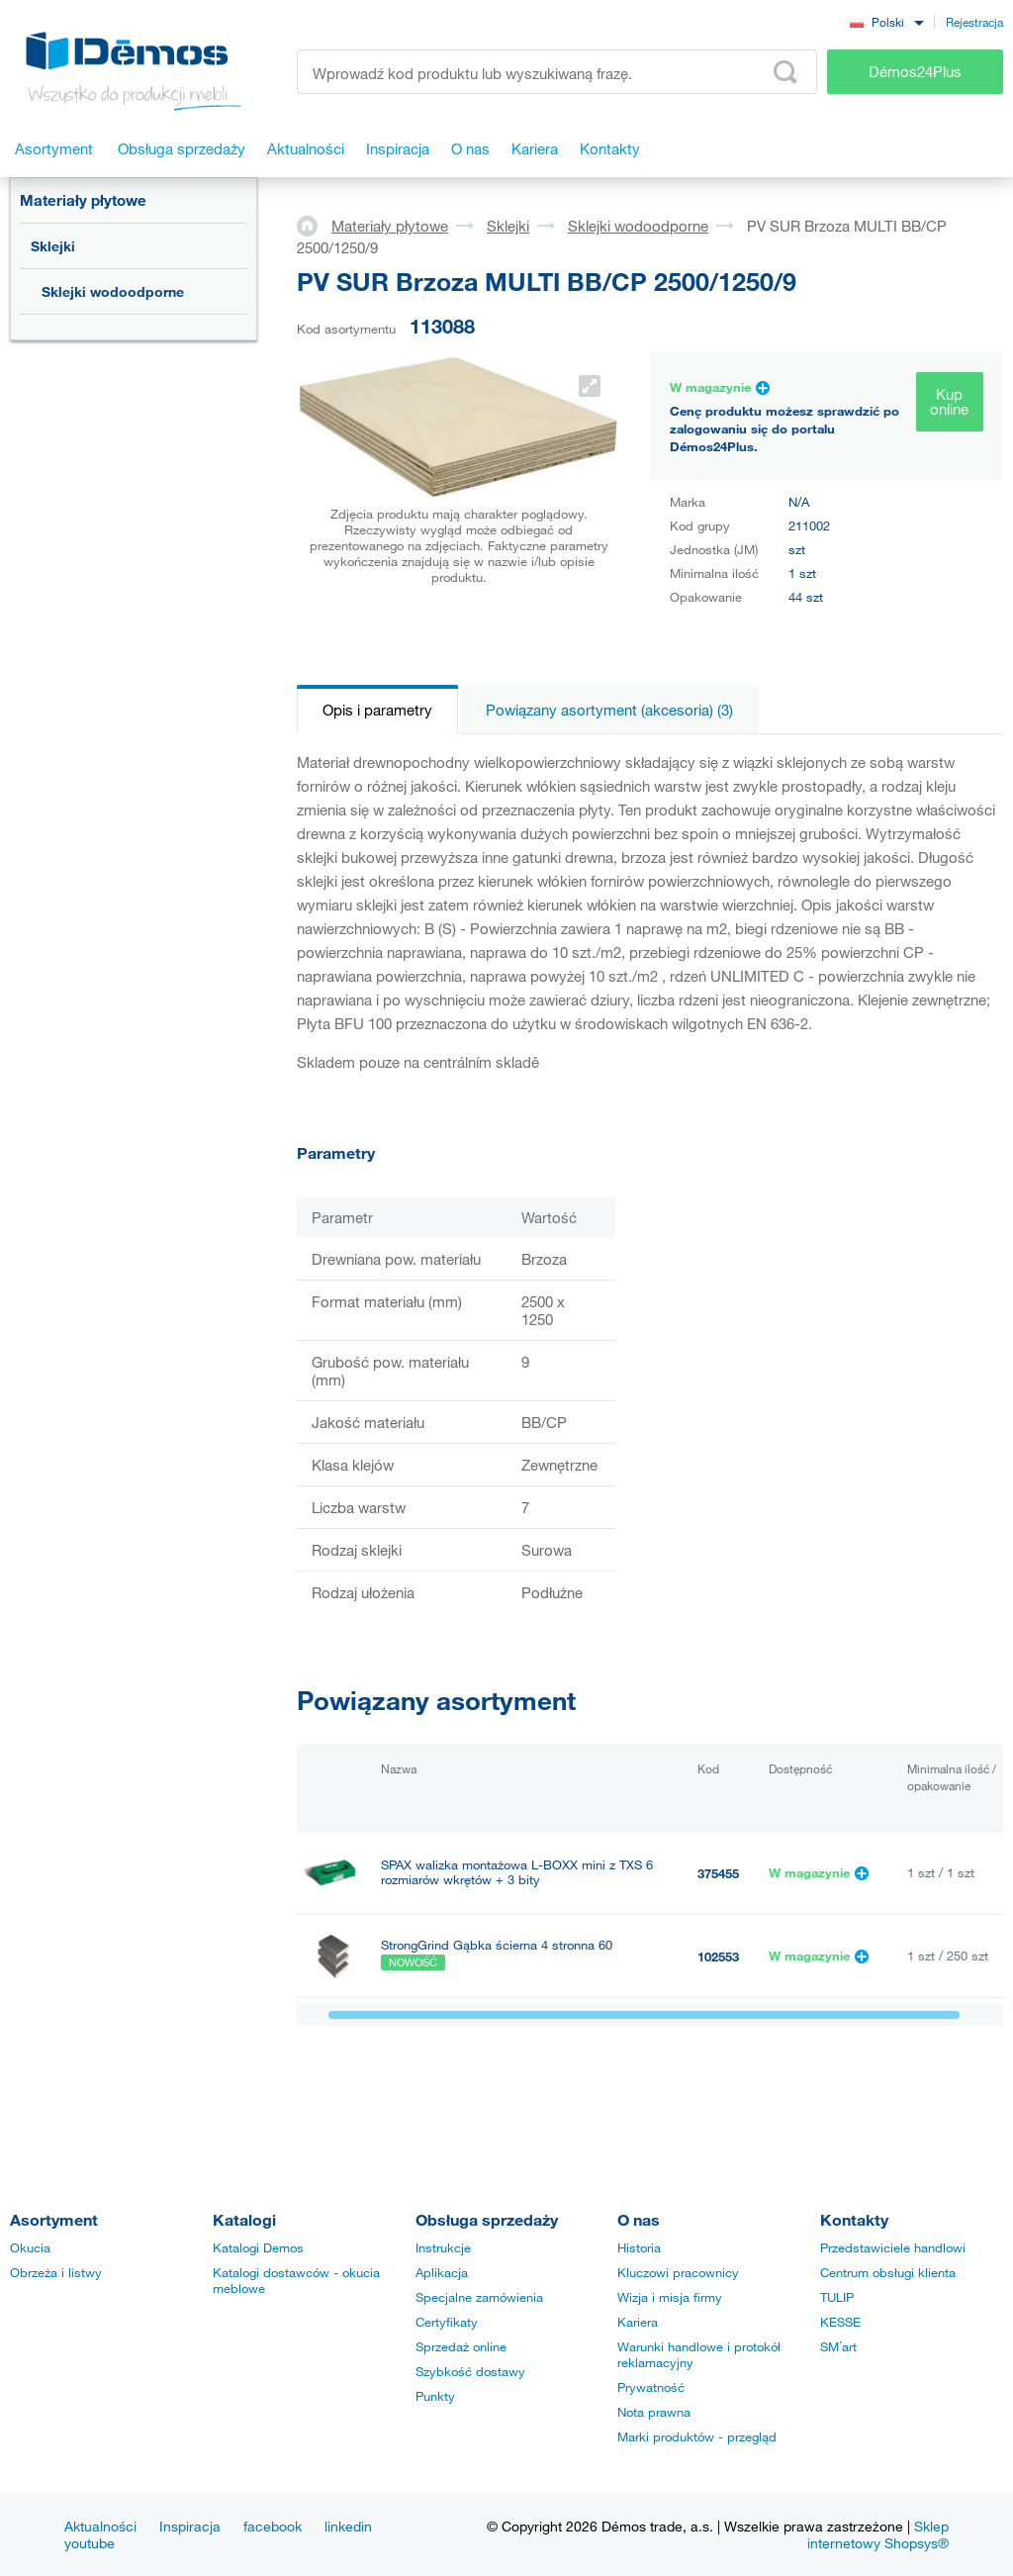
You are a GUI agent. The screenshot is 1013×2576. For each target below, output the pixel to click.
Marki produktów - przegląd (697, 2436)
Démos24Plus (915, 71)
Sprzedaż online (460, 2346)
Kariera (637, 2322)
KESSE (840, 2322)
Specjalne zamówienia (479, 2297)
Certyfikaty (446, 2322)
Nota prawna (654, 2412)
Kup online (949, 401)
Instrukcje (443, 2247)
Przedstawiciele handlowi (893, 2247)
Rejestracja (974, 22)
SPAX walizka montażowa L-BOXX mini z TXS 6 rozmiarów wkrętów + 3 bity (517, 1872)
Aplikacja (441, 2272)
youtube (89, 2542)
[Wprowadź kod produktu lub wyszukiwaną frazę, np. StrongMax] (557, 71)
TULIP (837, 2297)
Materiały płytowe (83, 200)
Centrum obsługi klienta (888, 2272)
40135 (714, 2040)
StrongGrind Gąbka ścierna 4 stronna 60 (496, 1945)
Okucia (30, 2247)
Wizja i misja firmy (669, 2297)
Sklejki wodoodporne (113, 291)
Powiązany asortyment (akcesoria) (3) (609, 709)
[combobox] (886, 21)
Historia (639, 2247)
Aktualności (100, 2526)
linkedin (348, 2526)
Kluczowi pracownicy (678, 2272)
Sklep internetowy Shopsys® (878, 2534)
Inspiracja (190, 2526)
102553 (718, 1956)
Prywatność (651, 2387)
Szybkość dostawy (470, 2371)
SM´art (838, 2346)
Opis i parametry (377, 709)
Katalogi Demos (258, 2247)
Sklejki (53, 246)
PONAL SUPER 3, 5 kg (446, 2039)
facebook (272, 2526)
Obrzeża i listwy (56, 2272)
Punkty (435, 2396)
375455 (718, 1873)
